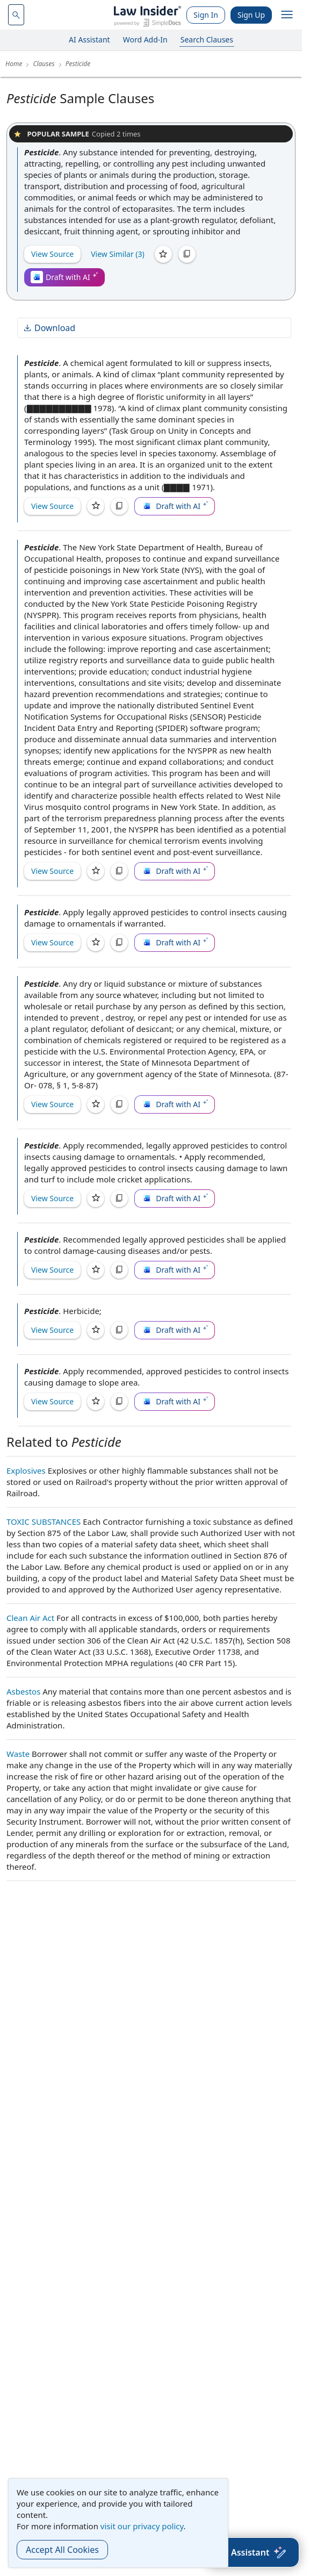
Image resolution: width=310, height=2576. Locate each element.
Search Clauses (207, 39)
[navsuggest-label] (16, 14)
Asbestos (23, 1691)
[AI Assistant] (252, 2552)
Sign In (205, 15)
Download (49, 328)
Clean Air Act (30, 1617)
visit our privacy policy (142, 2526)
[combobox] (16, 14)
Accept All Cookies (62, 2550)
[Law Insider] (147, 15)
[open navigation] (287, 15)
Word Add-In (145, 39)
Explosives (26, 1470)
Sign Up (251, 15)
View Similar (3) (118, 254)
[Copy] (187, 254)
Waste (18, 1753)
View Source (52, 254)
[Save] (163, 254)
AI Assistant (89, 39)
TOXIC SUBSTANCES (43, 1521)
